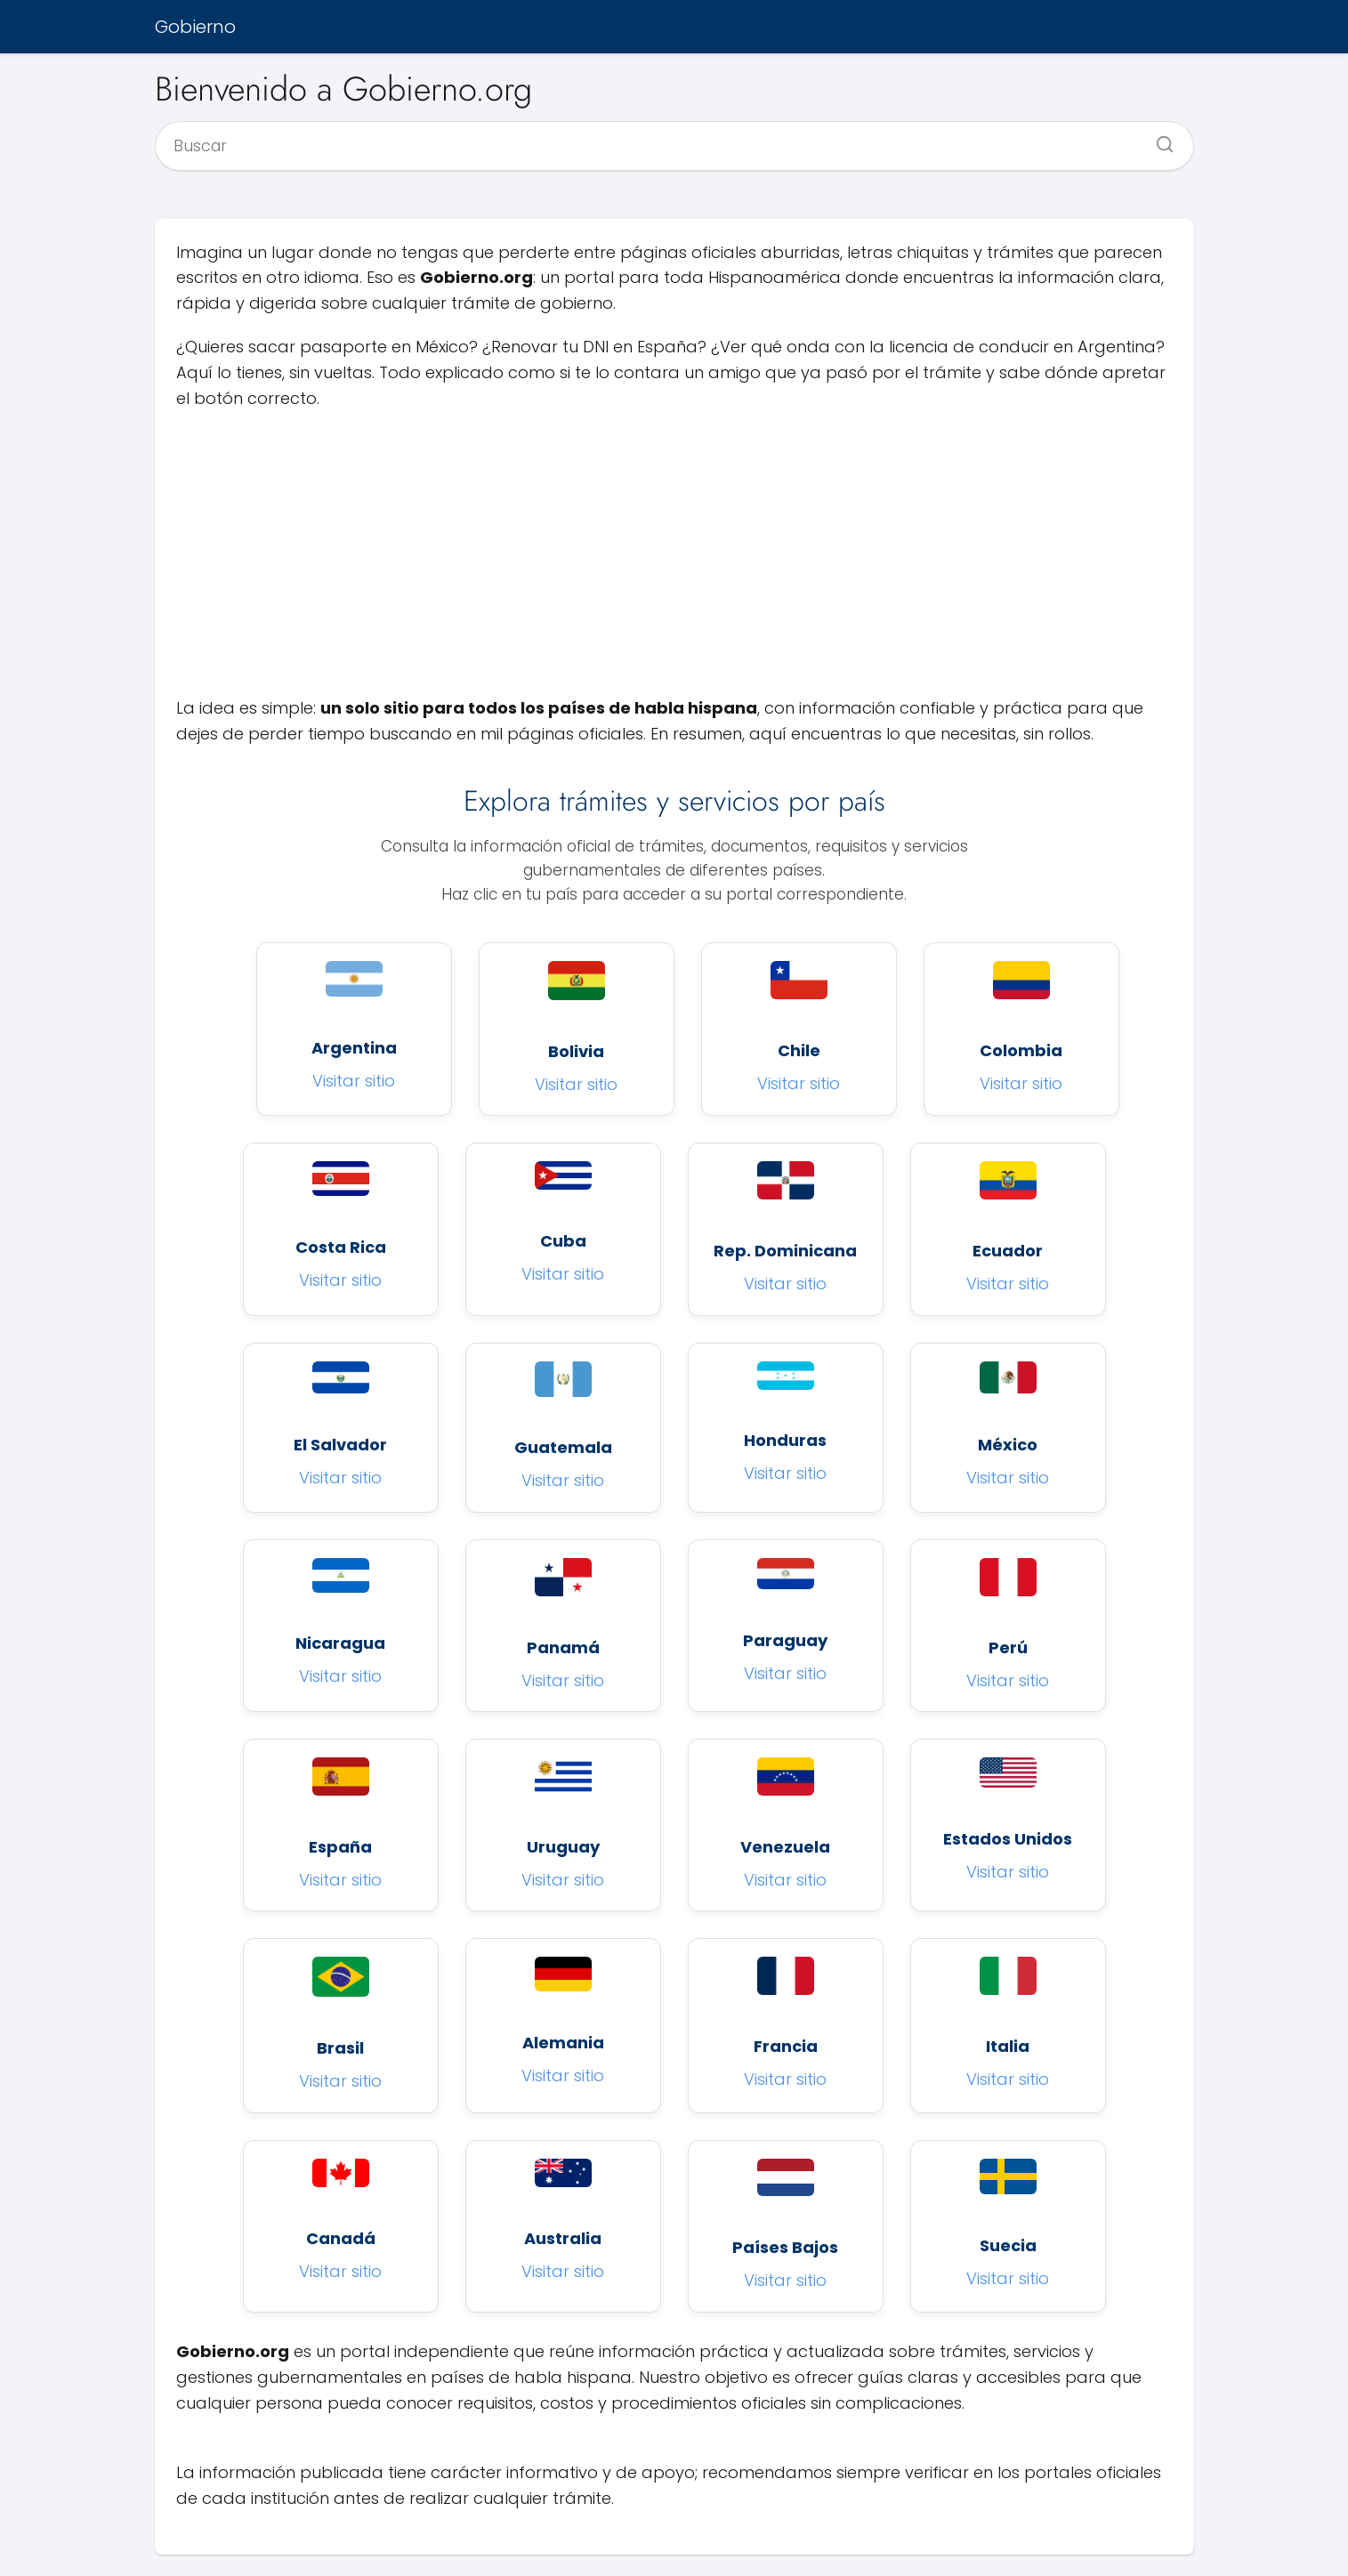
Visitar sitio (353, 1081)
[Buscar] (1158, 139)
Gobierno (195, 26)
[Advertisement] (674, 553)
